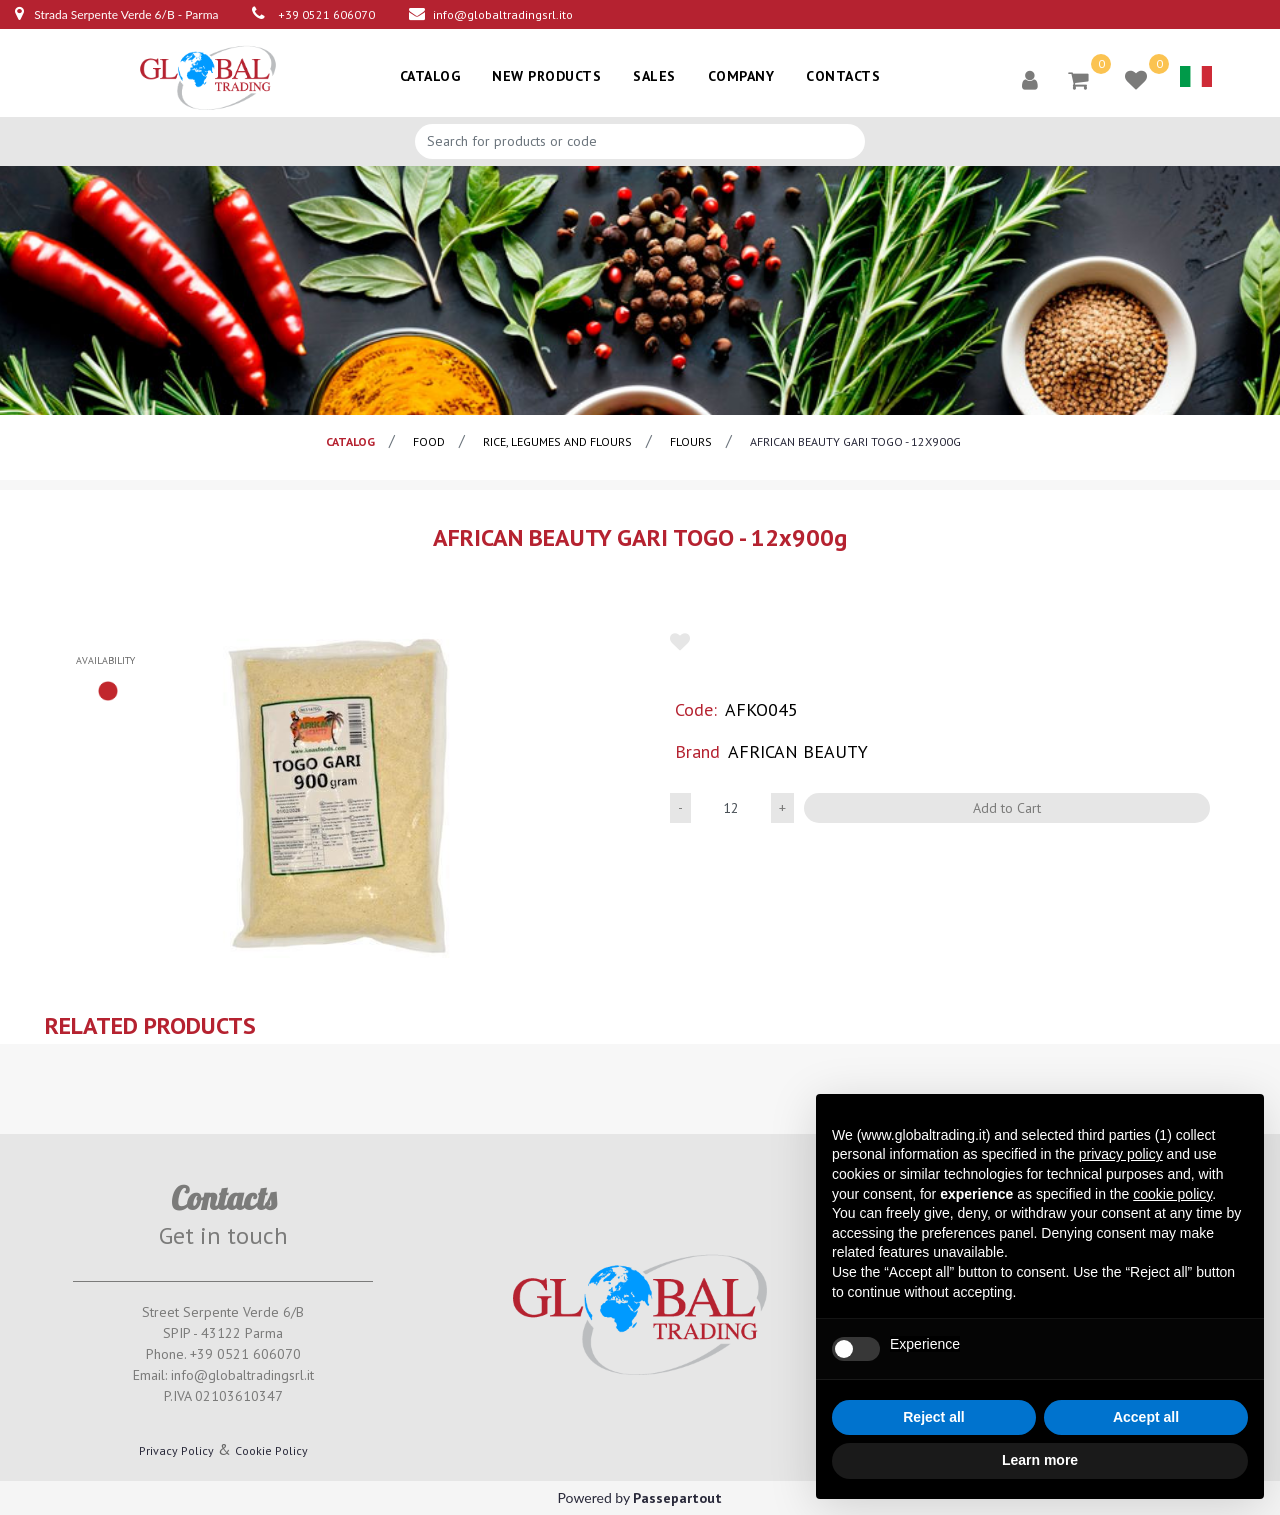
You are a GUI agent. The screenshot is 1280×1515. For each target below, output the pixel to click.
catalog (350, 441)
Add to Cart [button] (1007, 808)
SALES (654, 76)
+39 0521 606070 (326, 14)
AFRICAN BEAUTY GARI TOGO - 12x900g (855, 441)
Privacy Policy (176, 1450)
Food (429, 441)
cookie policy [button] (1172, 1194)
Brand (697, 751)
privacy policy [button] (1121, 1154)
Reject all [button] (933, 1417)
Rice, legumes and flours (557, 441)
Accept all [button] (1146, 1417)
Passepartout (677, 1498)
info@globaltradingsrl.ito (503, 14)
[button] (1030, 79)
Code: (696, 709)
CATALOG (430, 76)
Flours (691, 441)
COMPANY (741, 76)
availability (105, 660)
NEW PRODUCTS (546, 76)
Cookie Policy (271, 1450)
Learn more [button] (1040, 1460)
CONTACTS (843, 76)
